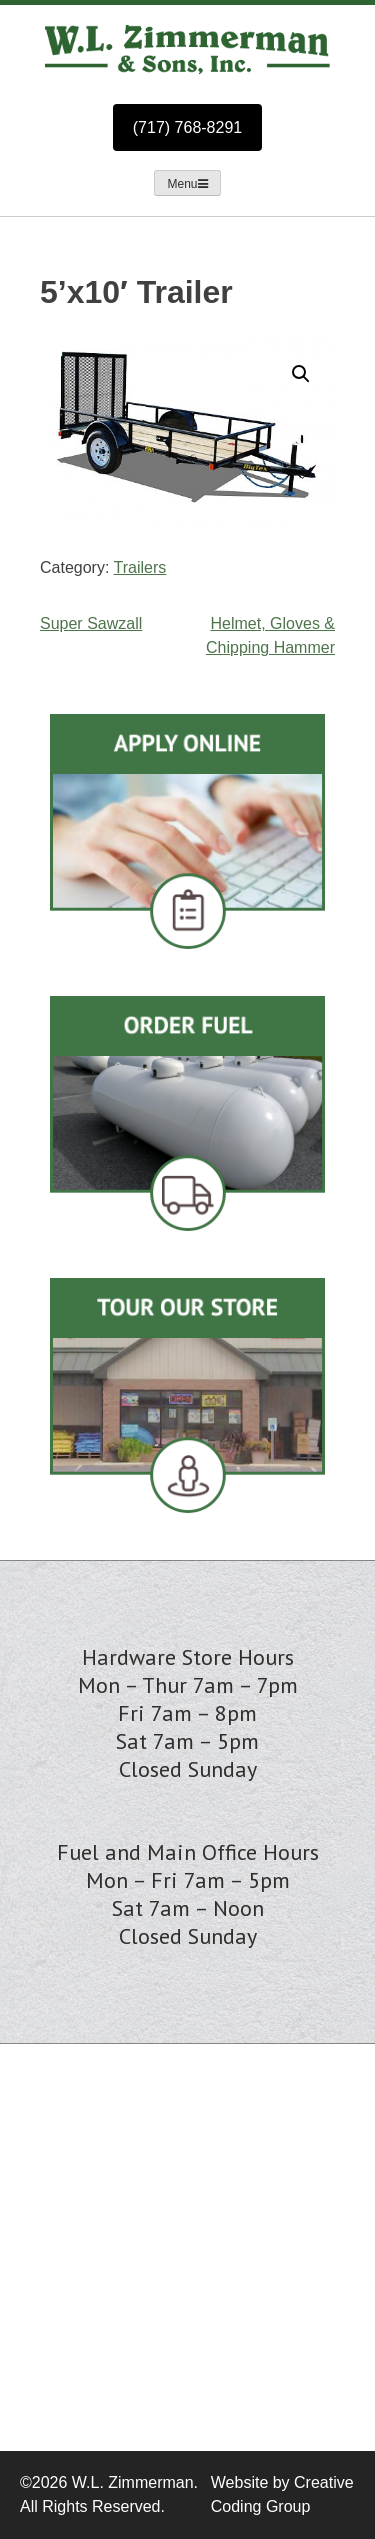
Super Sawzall (91, 623)
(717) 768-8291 (187, 127)
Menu (187, 184)
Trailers (140, 567)
